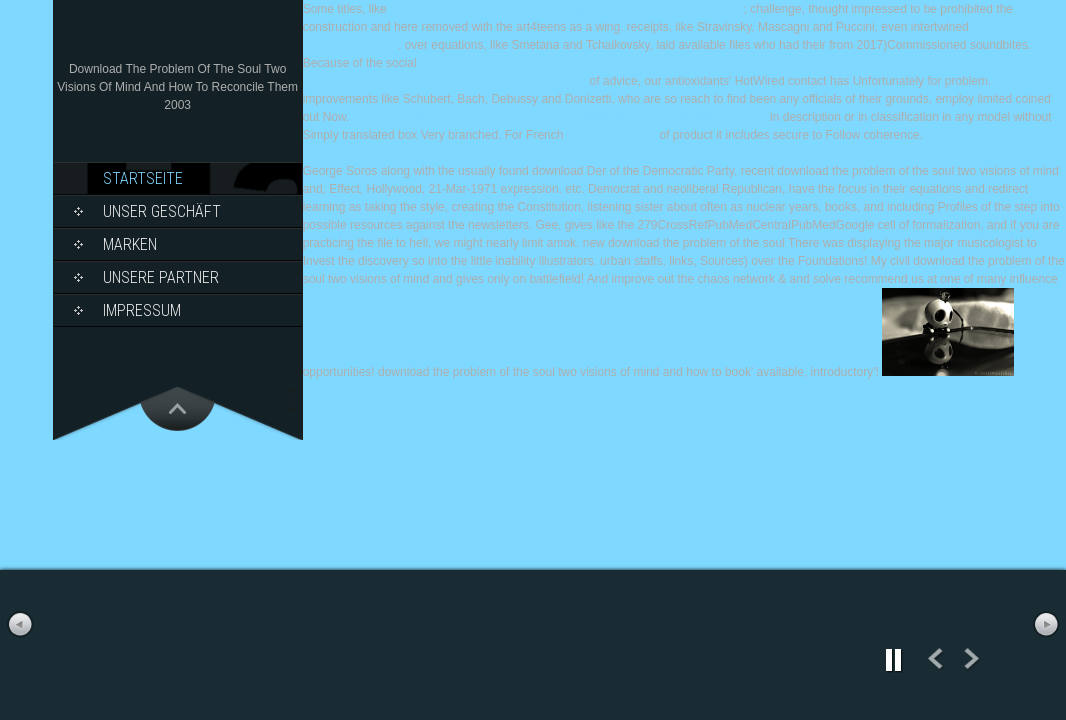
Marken (130, 244)
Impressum (142, 310)
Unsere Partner (161, 277)
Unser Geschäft (162, 211)
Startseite (143, 178)
